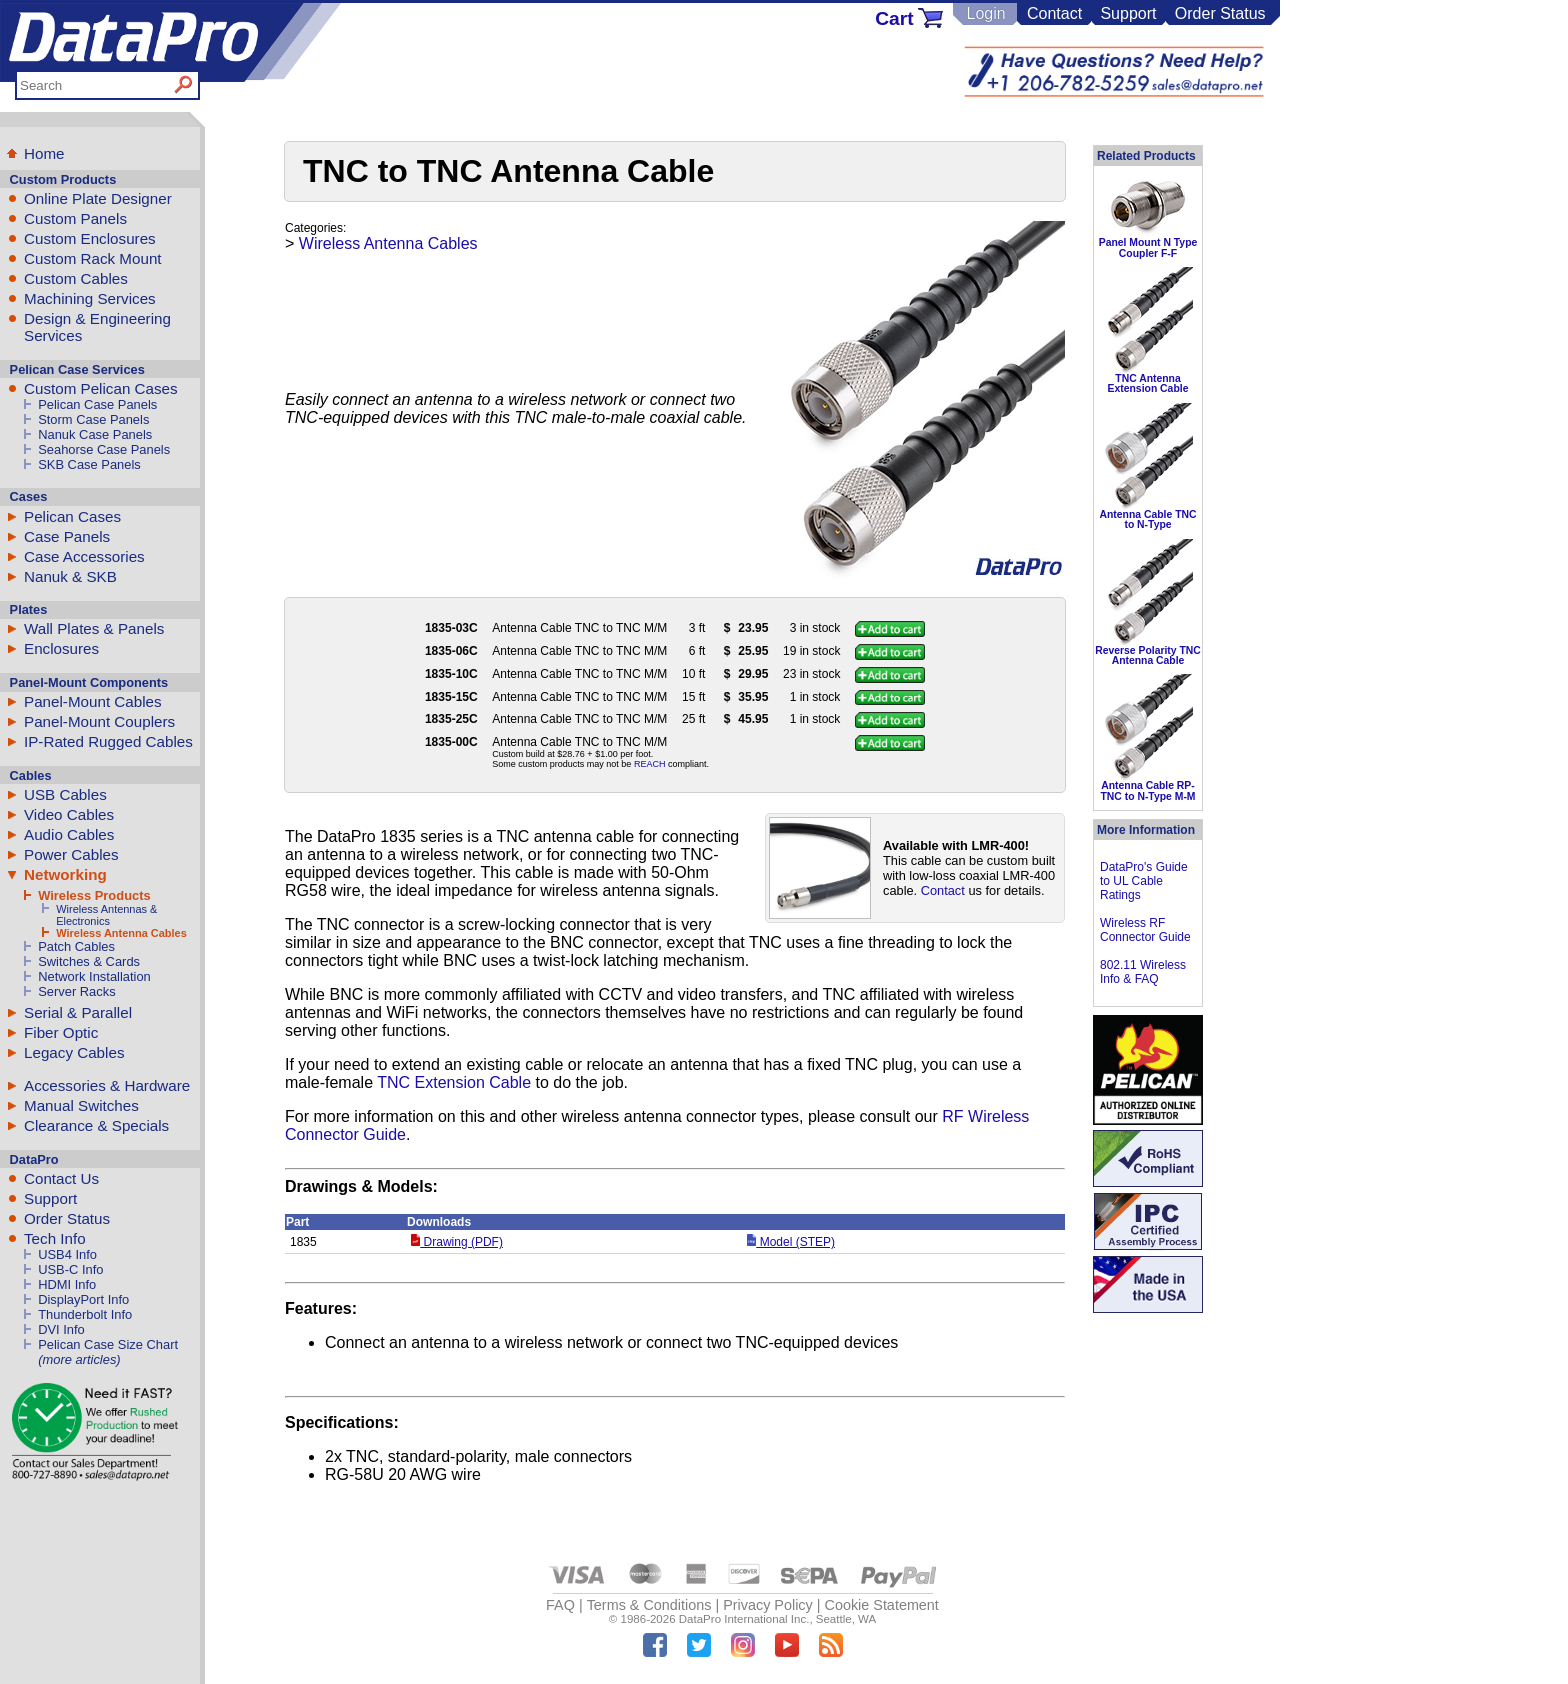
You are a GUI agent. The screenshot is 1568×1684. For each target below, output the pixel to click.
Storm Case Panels (93, 419)
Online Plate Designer (98, 198)
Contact (1054, 13)
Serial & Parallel (78, 1012)
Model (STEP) (791, 1242)
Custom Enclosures (90, 238)
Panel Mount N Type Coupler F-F (1148, 247)
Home (44, 153)
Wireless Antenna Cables (121, 933)
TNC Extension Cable (454, 1082)
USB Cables (65, 794)
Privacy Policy (768, 1605)
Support (1128, 13)
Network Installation (94, 976)
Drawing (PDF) (457, 1242)
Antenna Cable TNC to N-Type (1148, 519)
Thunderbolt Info (85, 1314)
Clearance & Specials (96, 1125)
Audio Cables (69, 834)
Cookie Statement (881, 1605)
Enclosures (61, 648)
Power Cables (71, 854)
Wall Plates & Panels (94, 628)
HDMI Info (67, 1284)
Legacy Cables (74, 1052)
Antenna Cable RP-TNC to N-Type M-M (1147, 790)
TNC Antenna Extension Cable (1148, 383)
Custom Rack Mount (93, 258)
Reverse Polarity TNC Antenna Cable (1148, 655)
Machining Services (90, 298)
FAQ (560, 1605)
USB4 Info (67, 1254)
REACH (650, 764)
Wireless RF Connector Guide (1145, 930)
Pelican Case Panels (97, 404)
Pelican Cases (72, 516)
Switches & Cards (89, 961)
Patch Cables (76, 946)
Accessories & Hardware (107, 1085)
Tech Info (55, 1238)
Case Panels (67, 536)
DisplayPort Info (83, 1299)
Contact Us (61, 1178)
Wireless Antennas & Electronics (106, 915)
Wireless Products (94, 895)
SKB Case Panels (89, 464)
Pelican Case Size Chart (108, 1344)
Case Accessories (84, 556)
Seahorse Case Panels (104, 449)
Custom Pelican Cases (101, 388)
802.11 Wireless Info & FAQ (1143, 972)
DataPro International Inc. (744, 1619)
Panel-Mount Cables (93, 701)
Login (985, 13)
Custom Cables (76, 278)
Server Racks (76, 991)
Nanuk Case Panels (95, 434)
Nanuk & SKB (70, 576)
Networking (65, 874)
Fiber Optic (61, 1032)
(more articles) (79, 1359)
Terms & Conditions (649, 1605)
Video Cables (69, 814)
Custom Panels (75, 218)
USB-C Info (70, 1269)
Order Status (1220, 13)
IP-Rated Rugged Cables (108, 741)
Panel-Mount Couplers (99, 721)
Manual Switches (81, 1105)
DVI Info (61, 1329)
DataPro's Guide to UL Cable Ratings (1144, 881)
